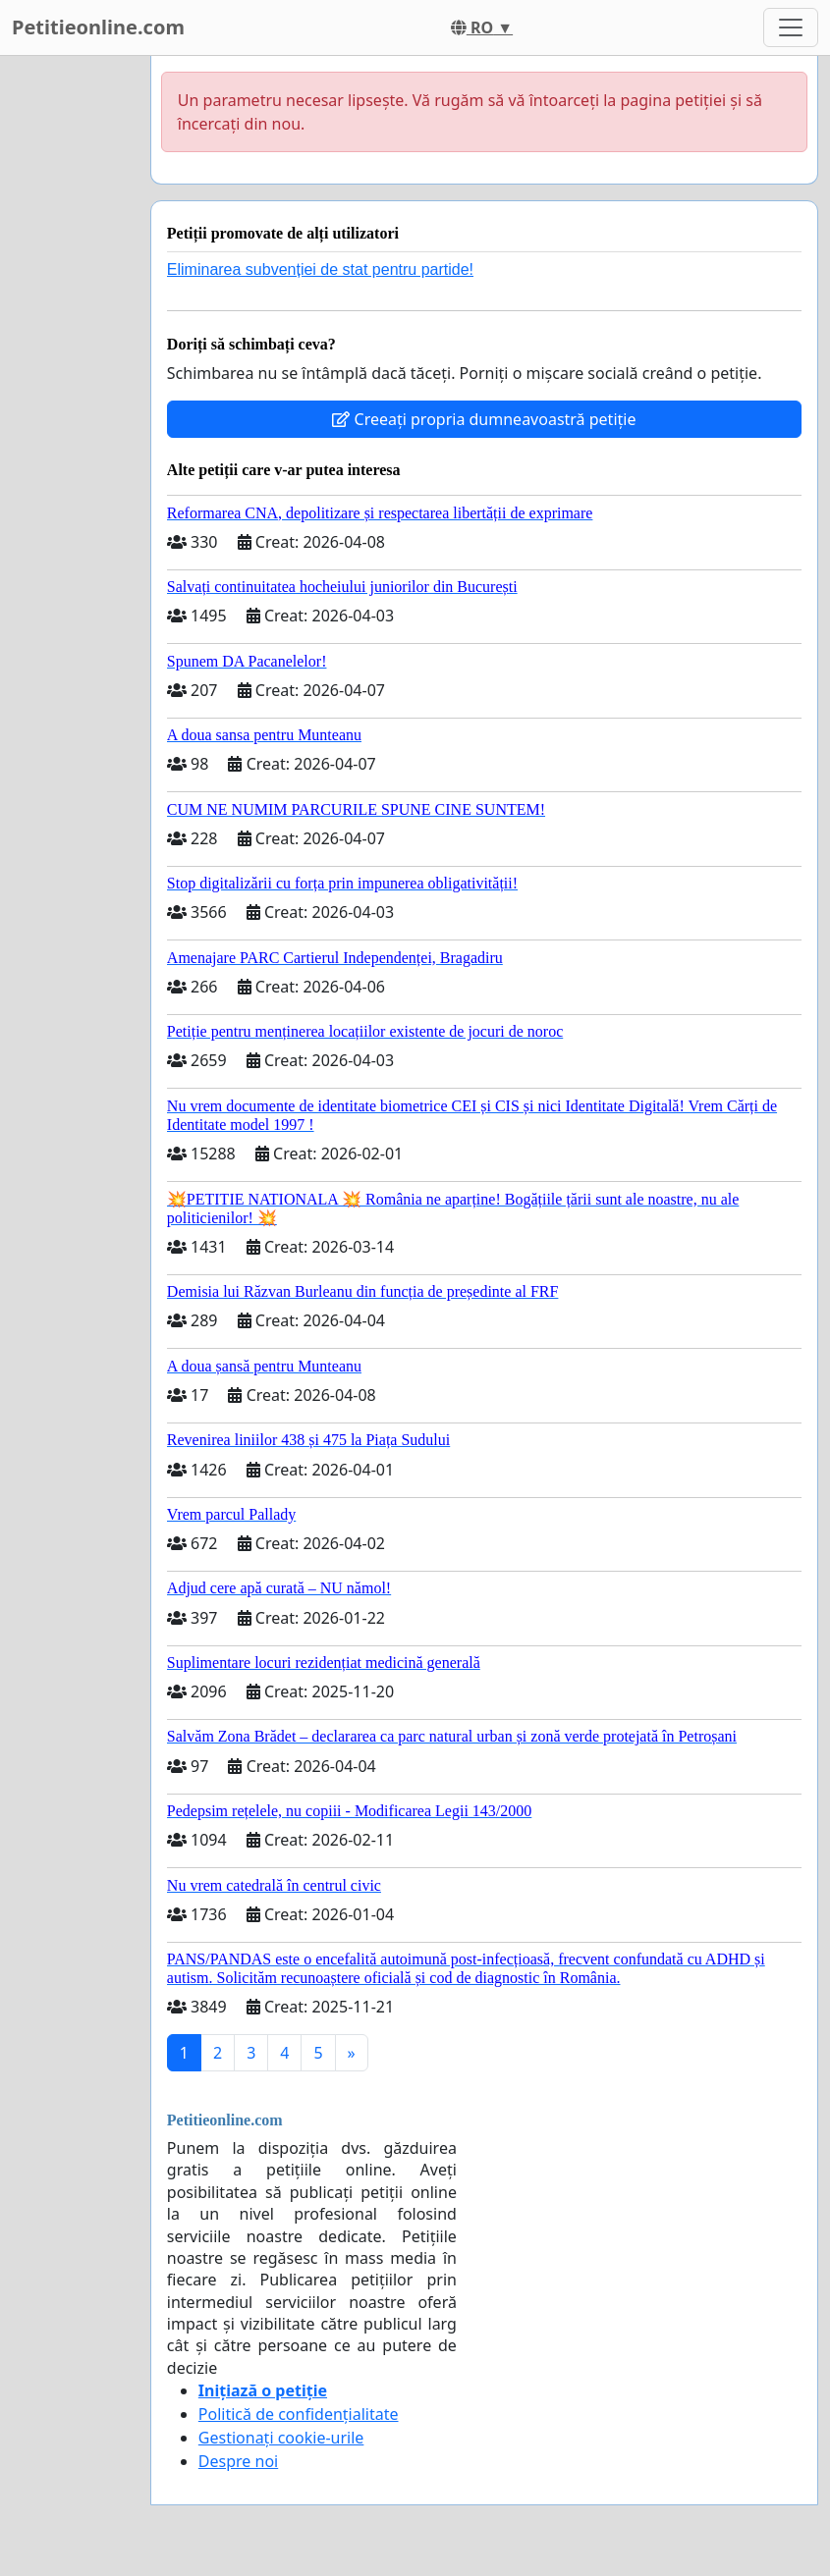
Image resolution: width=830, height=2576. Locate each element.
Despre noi (238, 2461)
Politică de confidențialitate (298, 2414)
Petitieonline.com (98, 27)
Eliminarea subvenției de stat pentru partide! (320, 269)
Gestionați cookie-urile (281, 2437)
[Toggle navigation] (790, 27)
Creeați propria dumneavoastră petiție (484, 419)
